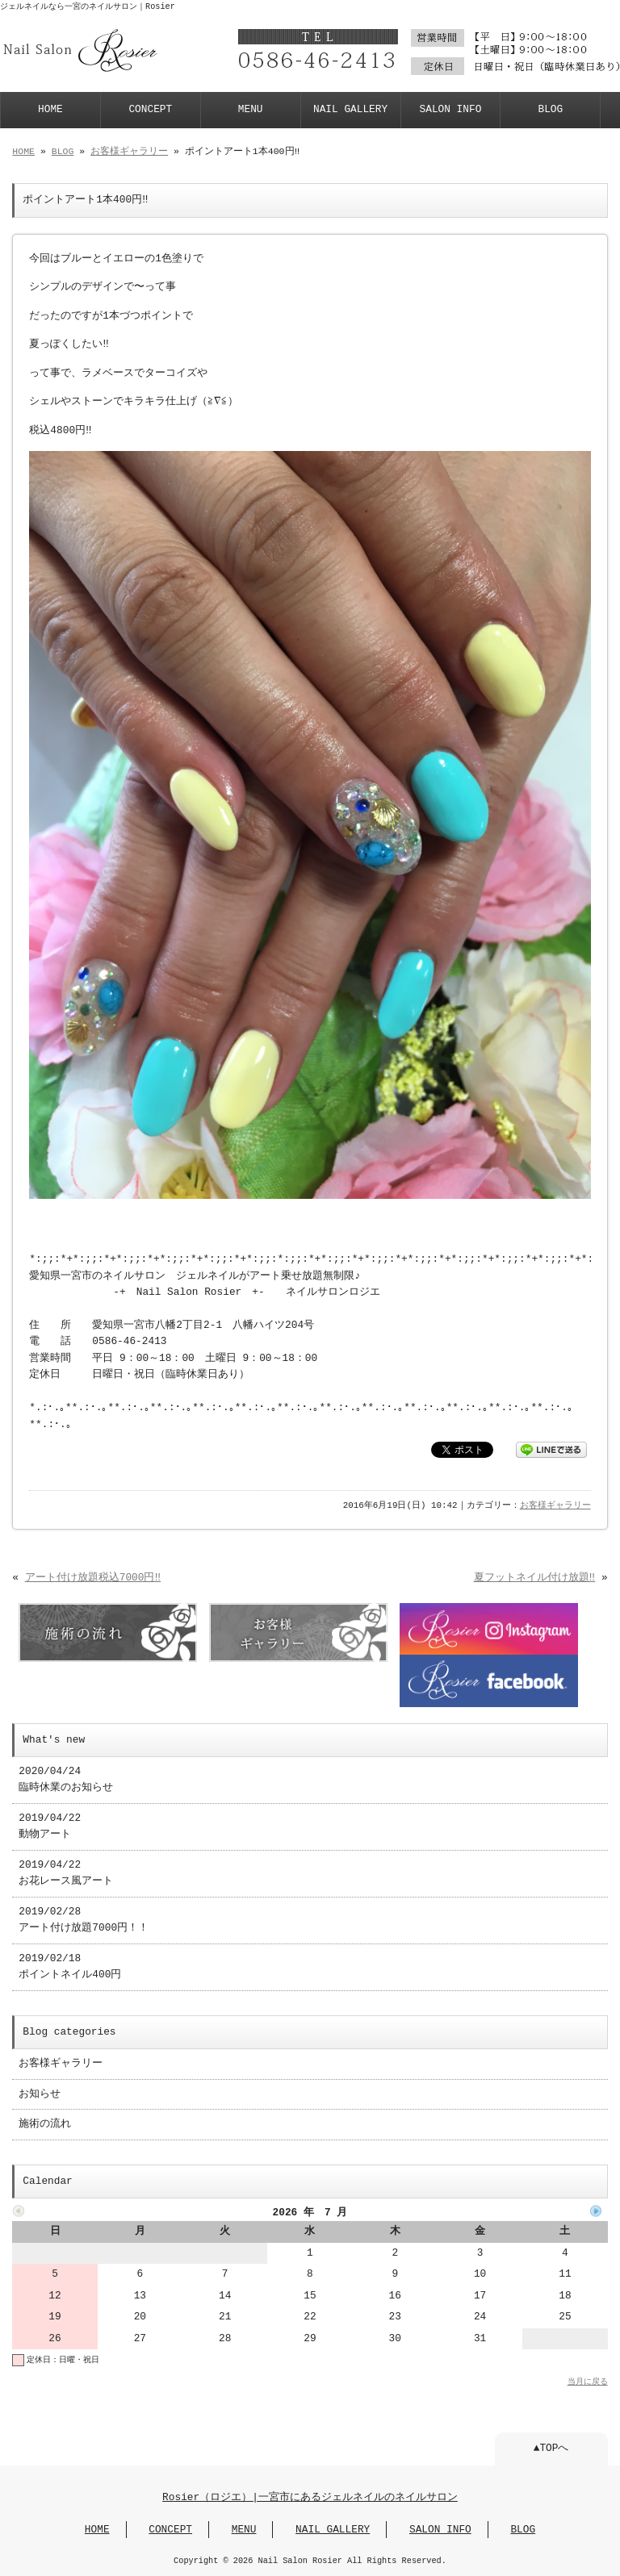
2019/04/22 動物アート (50, 1826)
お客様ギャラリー (129, 151)
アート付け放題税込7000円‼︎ (93, 1578)
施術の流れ (45, 2124)
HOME (50, 109)
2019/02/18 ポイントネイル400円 (70, 1967)
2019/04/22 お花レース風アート (66, 1873)
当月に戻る (588, 2381)
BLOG (550, 109)
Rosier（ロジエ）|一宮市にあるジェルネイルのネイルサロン (310, 2497)
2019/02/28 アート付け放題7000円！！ (84, 1920)
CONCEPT (150, 109)
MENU (250, 109)
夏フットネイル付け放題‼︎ (535, 1578)
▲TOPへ (551, 2448)
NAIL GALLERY (350, 109)
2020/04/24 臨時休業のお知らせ (66, 1779)
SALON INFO (451, 109)
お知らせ (40, 2094)
